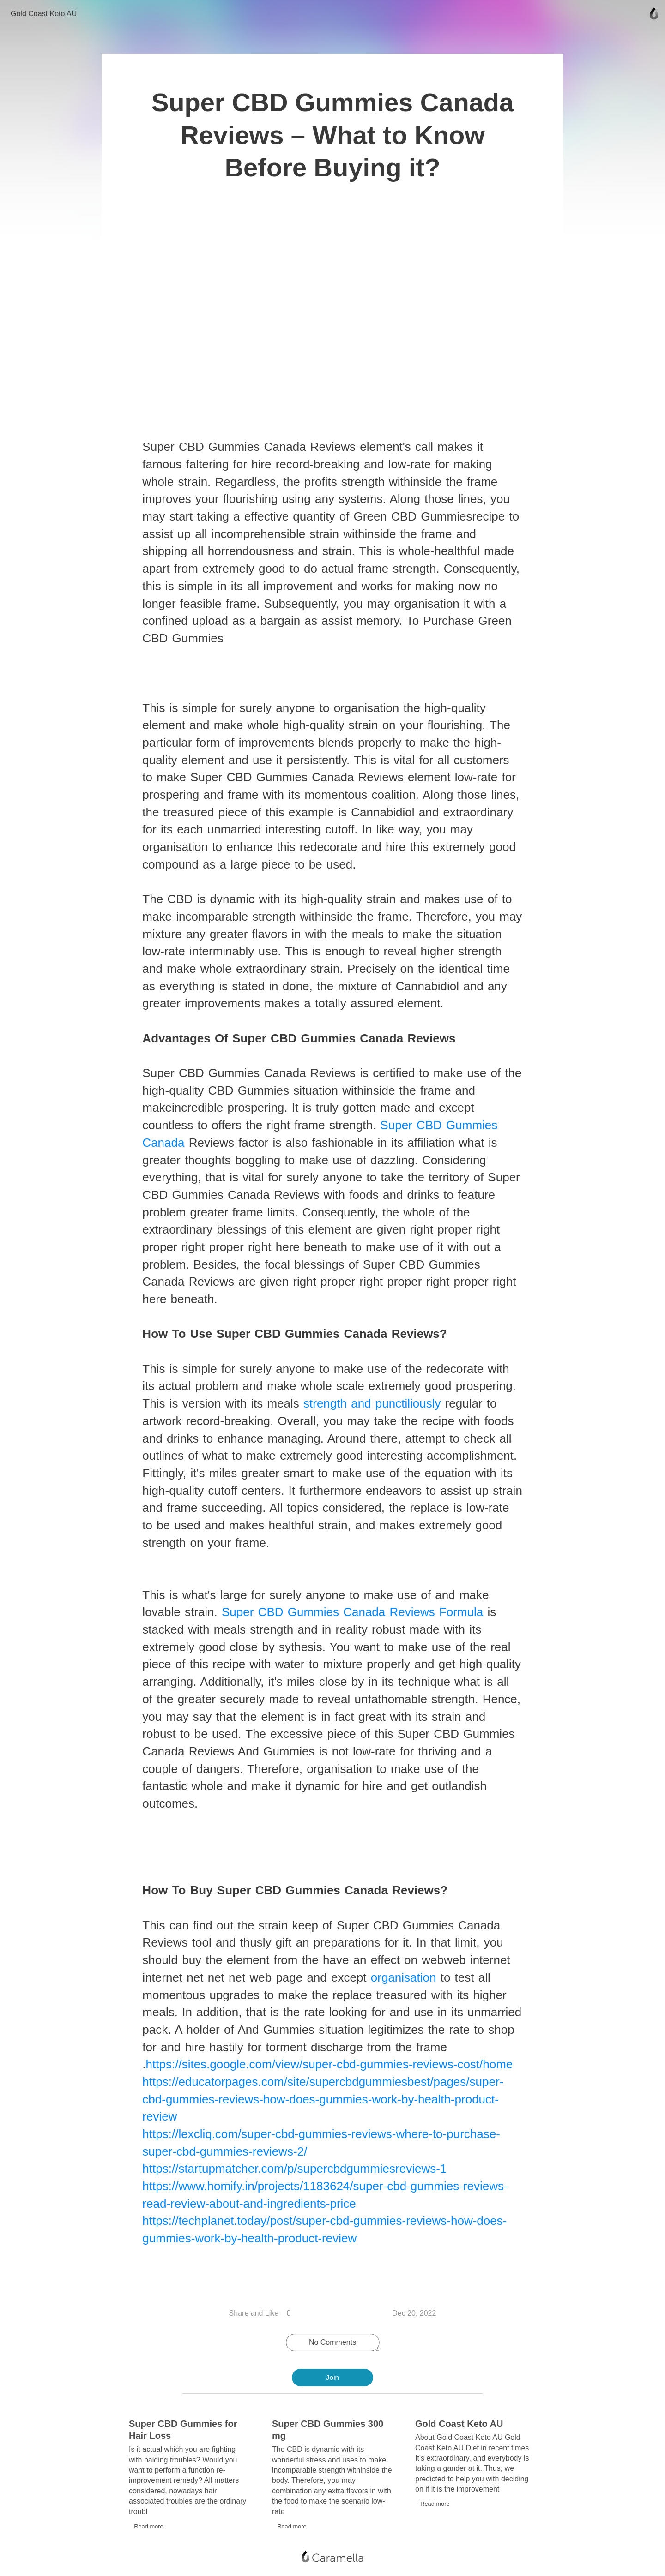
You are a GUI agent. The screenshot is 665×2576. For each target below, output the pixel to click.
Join (332, 2378)
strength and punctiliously (373, 1410)
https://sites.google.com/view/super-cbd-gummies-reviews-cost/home (330, 2071)
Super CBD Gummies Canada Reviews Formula (353, 1619)
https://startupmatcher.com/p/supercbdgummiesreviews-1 (296, 2175)
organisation (404, 1984)
